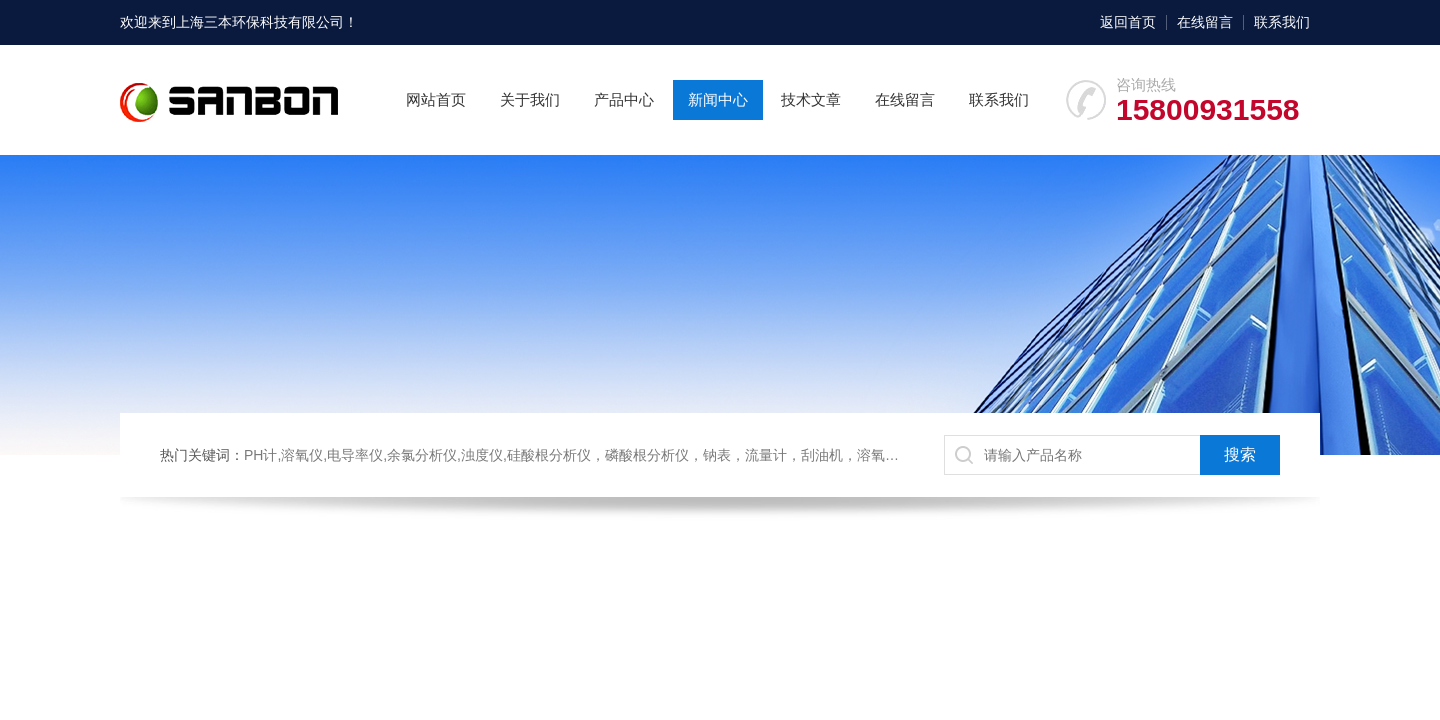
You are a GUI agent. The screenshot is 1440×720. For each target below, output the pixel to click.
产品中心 (624, 99)
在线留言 (1205, 22)
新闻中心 (718, 99)
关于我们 (530, 99)
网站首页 (436, 99)
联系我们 (1282, 22)
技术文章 (811, 99)
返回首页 (1128, 22)
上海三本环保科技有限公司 (260, 22)
